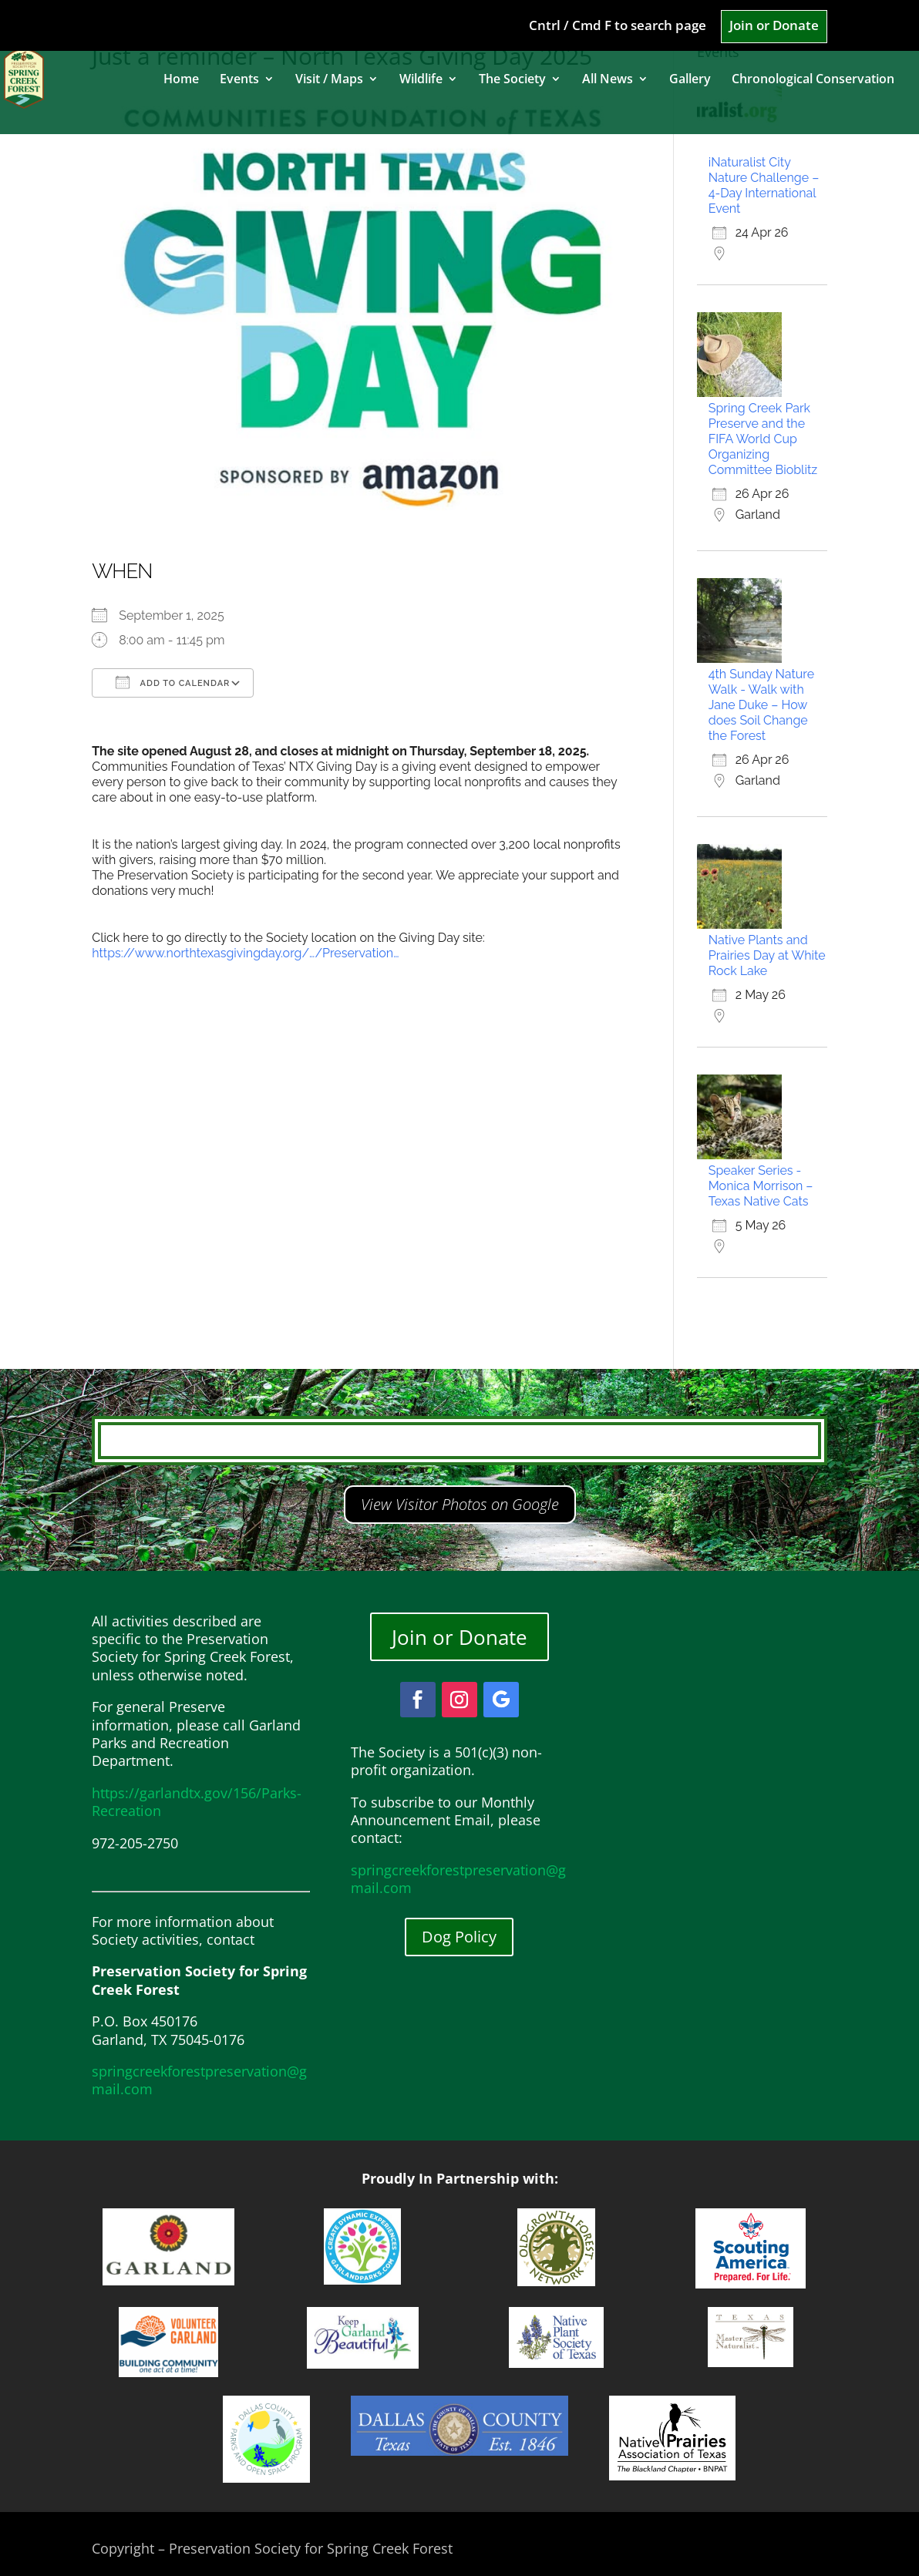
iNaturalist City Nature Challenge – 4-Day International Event (764, 185)
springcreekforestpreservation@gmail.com (199, 2080)
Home (181, 80)
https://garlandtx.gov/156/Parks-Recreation (196, 1802)
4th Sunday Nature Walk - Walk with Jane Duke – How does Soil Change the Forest (761, 705)
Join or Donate (774, 26)
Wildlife (421, 80)
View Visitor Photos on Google (460, 1504)
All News (607, 80)
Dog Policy (459, 1936)
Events (239, 80)
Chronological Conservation (813, 80)
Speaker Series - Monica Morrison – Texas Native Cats (761, 1186)
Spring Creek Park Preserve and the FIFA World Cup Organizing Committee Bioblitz (763, 439)
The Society (512, 80)
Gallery (690, 80)
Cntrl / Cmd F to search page (617, 26)
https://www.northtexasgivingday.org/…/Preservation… (245, 953)
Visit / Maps (329, 80)
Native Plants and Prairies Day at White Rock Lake (767, 955)
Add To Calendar (173, 682)
